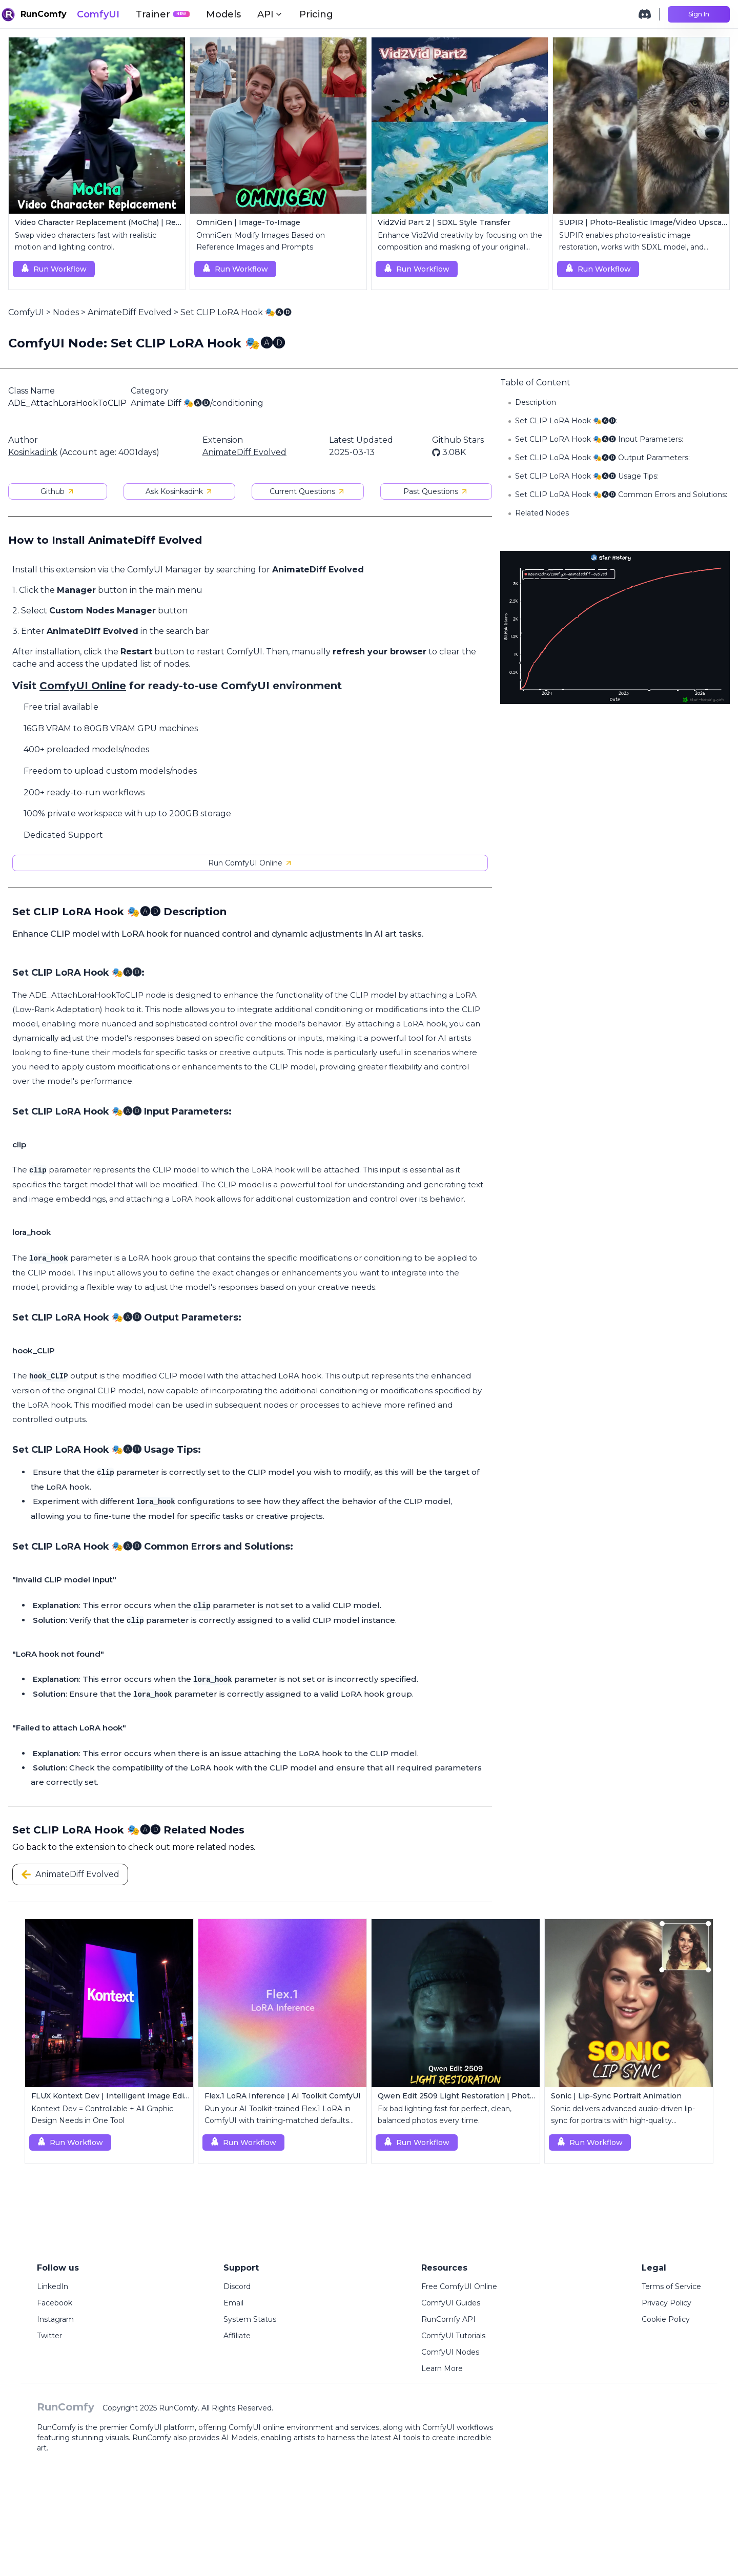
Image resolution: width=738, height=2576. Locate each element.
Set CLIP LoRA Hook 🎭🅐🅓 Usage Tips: (587, 476)
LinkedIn (52, 2286)
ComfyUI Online (82, 685)
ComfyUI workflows (457, 2427)
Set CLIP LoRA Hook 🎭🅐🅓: (566, 420)
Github (57, 491)
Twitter (49, 2335)
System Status (249, 2319)
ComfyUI (98, 14)
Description (535, 402)
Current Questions (307, 491)
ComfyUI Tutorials (453, 2335)
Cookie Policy (666, 2319)
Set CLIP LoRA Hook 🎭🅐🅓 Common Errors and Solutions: (621, 494)
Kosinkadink (32, 452)
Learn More (442, 2368)
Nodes (66, 312)
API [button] (270, 14)
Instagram (55, 2319)
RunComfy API (448, 2319)
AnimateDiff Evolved (130, 312)
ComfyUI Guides (450, 2302)
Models (223, 14)
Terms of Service (671, 2286)
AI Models (239, 2437)
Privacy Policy (666, 2302)
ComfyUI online (256, 2427)
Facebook (54, 2302)
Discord (237, 2286)
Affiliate (237, 2335)
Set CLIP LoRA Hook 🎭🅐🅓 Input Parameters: (599, 439)
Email (233, 2302)
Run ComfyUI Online (250, 863)
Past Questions (435, 491)
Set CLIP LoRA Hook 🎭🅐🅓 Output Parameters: (602, 457)
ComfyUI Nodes (450, 2352)
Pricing (316, 14)
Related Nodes (542, 513)
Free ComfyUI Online (459, 2286)
